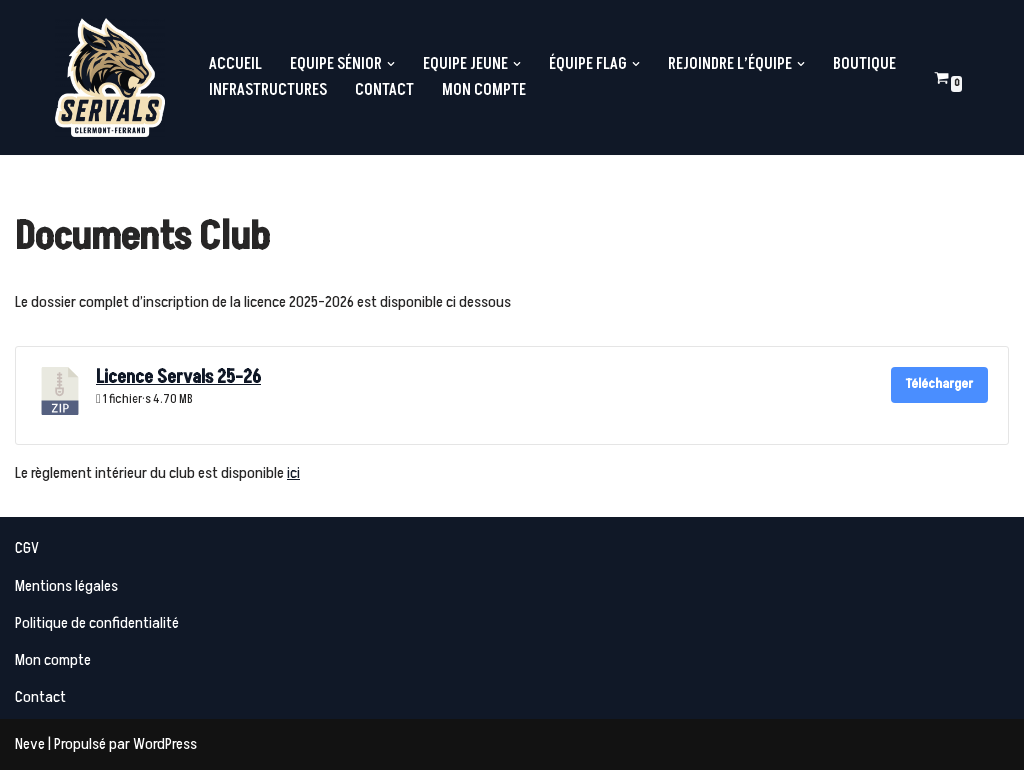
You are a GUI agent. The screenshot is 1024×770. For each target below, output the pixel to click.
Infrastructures (268, 90)
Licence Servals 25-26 (178, 377)
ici (293, 473)
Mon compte (484, 90)
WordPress (165, 744)
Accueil (235, 64)
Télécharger (939, 384)
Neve (30, 744)
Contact (384, 90)
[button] (391, 64)
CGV (27, 548)
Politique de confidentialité (97, 623)
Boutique (864, 64)
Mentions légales (66, 586)
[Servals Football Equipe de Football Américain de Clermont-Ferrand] (110, 77)
